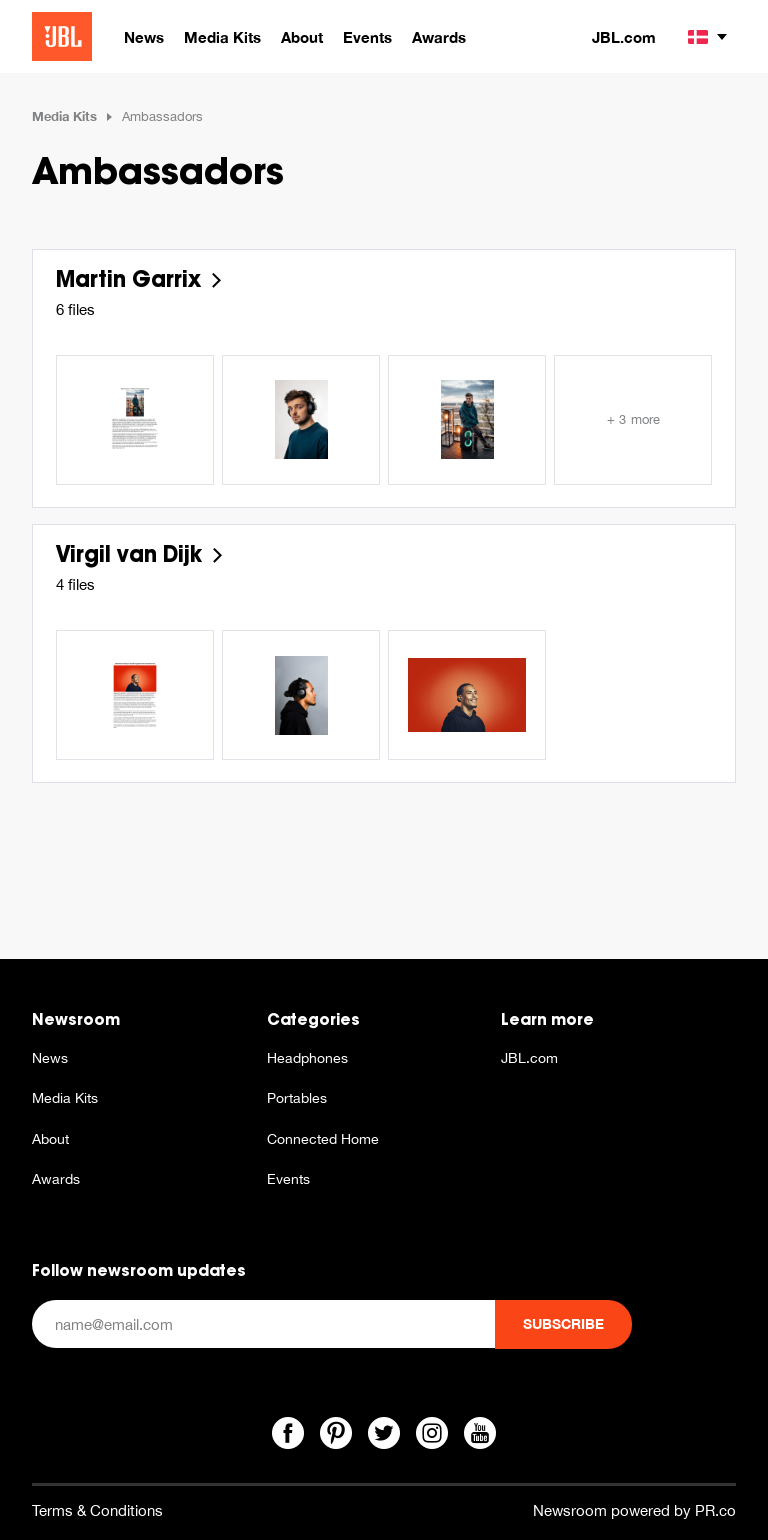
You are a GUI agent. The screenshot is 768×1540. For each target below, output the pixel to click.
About (50, 1139)
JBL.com (624, 37)
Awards (56, 1179)
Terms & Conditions (97, 1510)
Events (288, 1179)
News (50, 1058)
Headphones (307, 1058)
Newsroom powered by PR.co (634, 1510)
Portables (297, 1098)
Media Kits (64, 116)
